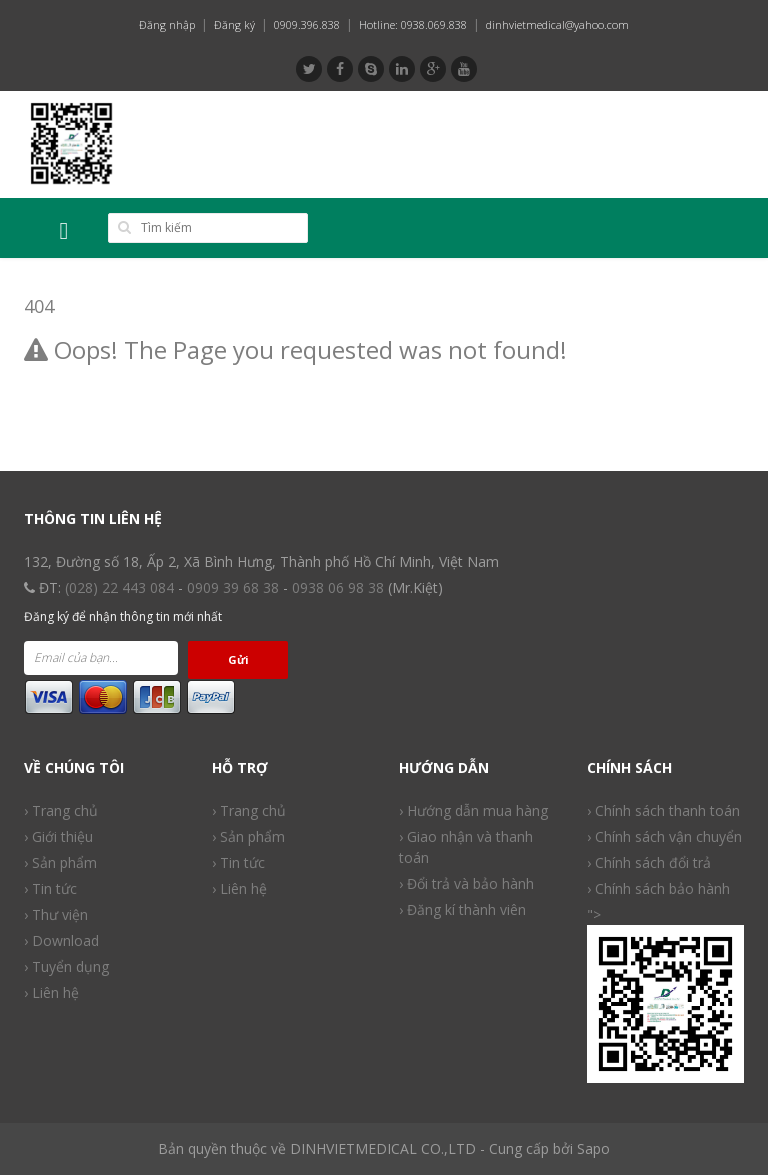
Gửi (238, 659)
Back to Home (76, 401)
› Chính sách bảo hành (658, 888)
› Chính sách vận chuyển (664, 836)
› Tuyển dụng (66, 966)
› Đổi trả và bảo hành (466, 883)
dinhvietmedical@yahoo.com (557, 24)
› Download (61, 940)
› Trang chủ (249, 810)
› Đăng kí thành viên (462, 909)
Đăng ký (234, 24)
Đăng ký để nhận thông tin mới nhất (123, 616)
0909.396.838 (307, 24)
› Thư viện (56, 914)
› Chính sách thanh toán (663, 810)
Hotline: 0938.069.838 (413, 24)
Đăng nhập (167, 24)
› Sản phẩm (248, 836)
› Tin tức (50, 888)
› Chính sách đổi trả (649, 862)
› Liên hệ (51, 992)
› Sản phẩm (60, 862)
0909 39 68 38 (233, 587)
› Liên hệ (239, 888)
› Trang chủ (61, 810)
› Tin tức (238, 862)
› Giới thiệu (58, 836)
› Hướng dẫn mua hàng (473, 810)
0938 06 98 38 (338, 587)
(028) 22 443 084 (119, 587)
